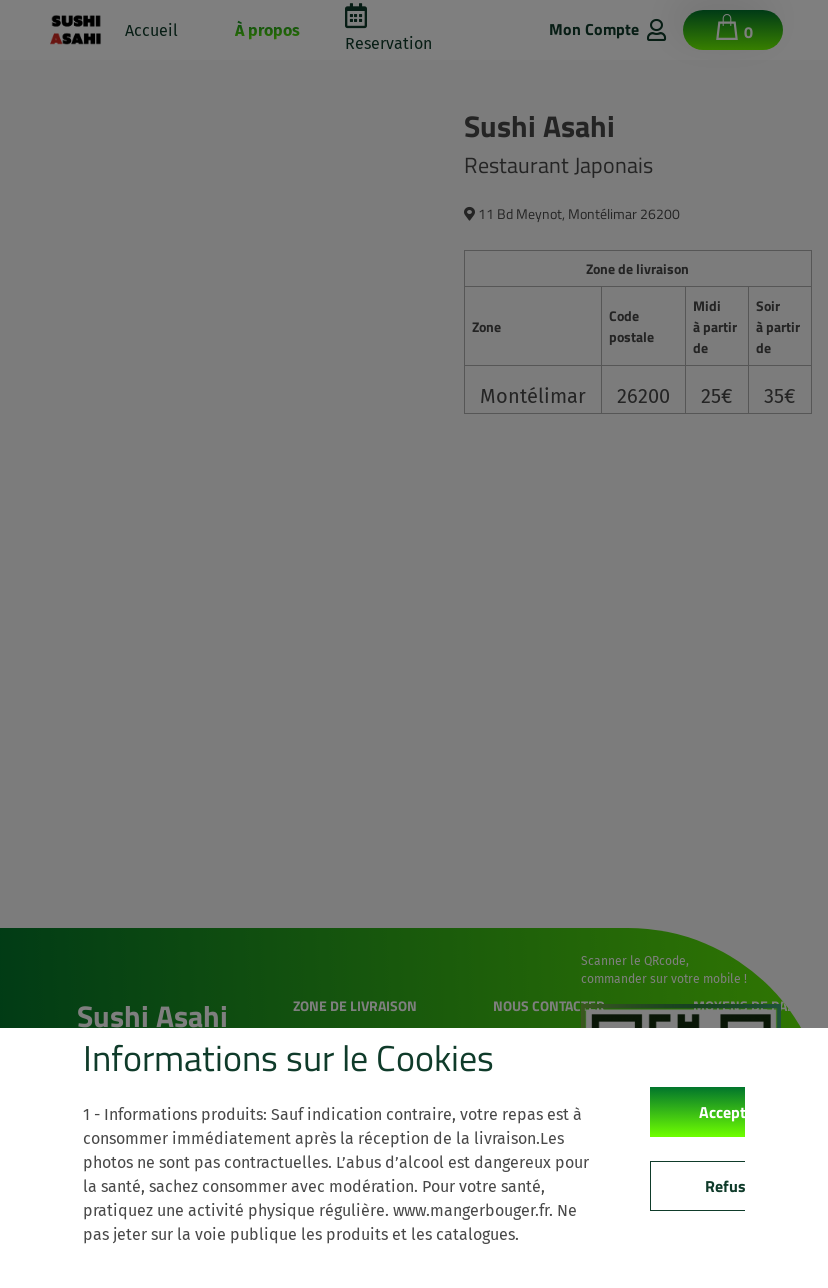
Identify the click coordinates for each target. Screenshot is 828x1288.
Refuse (729, 1186)
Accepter (729, 1112)
